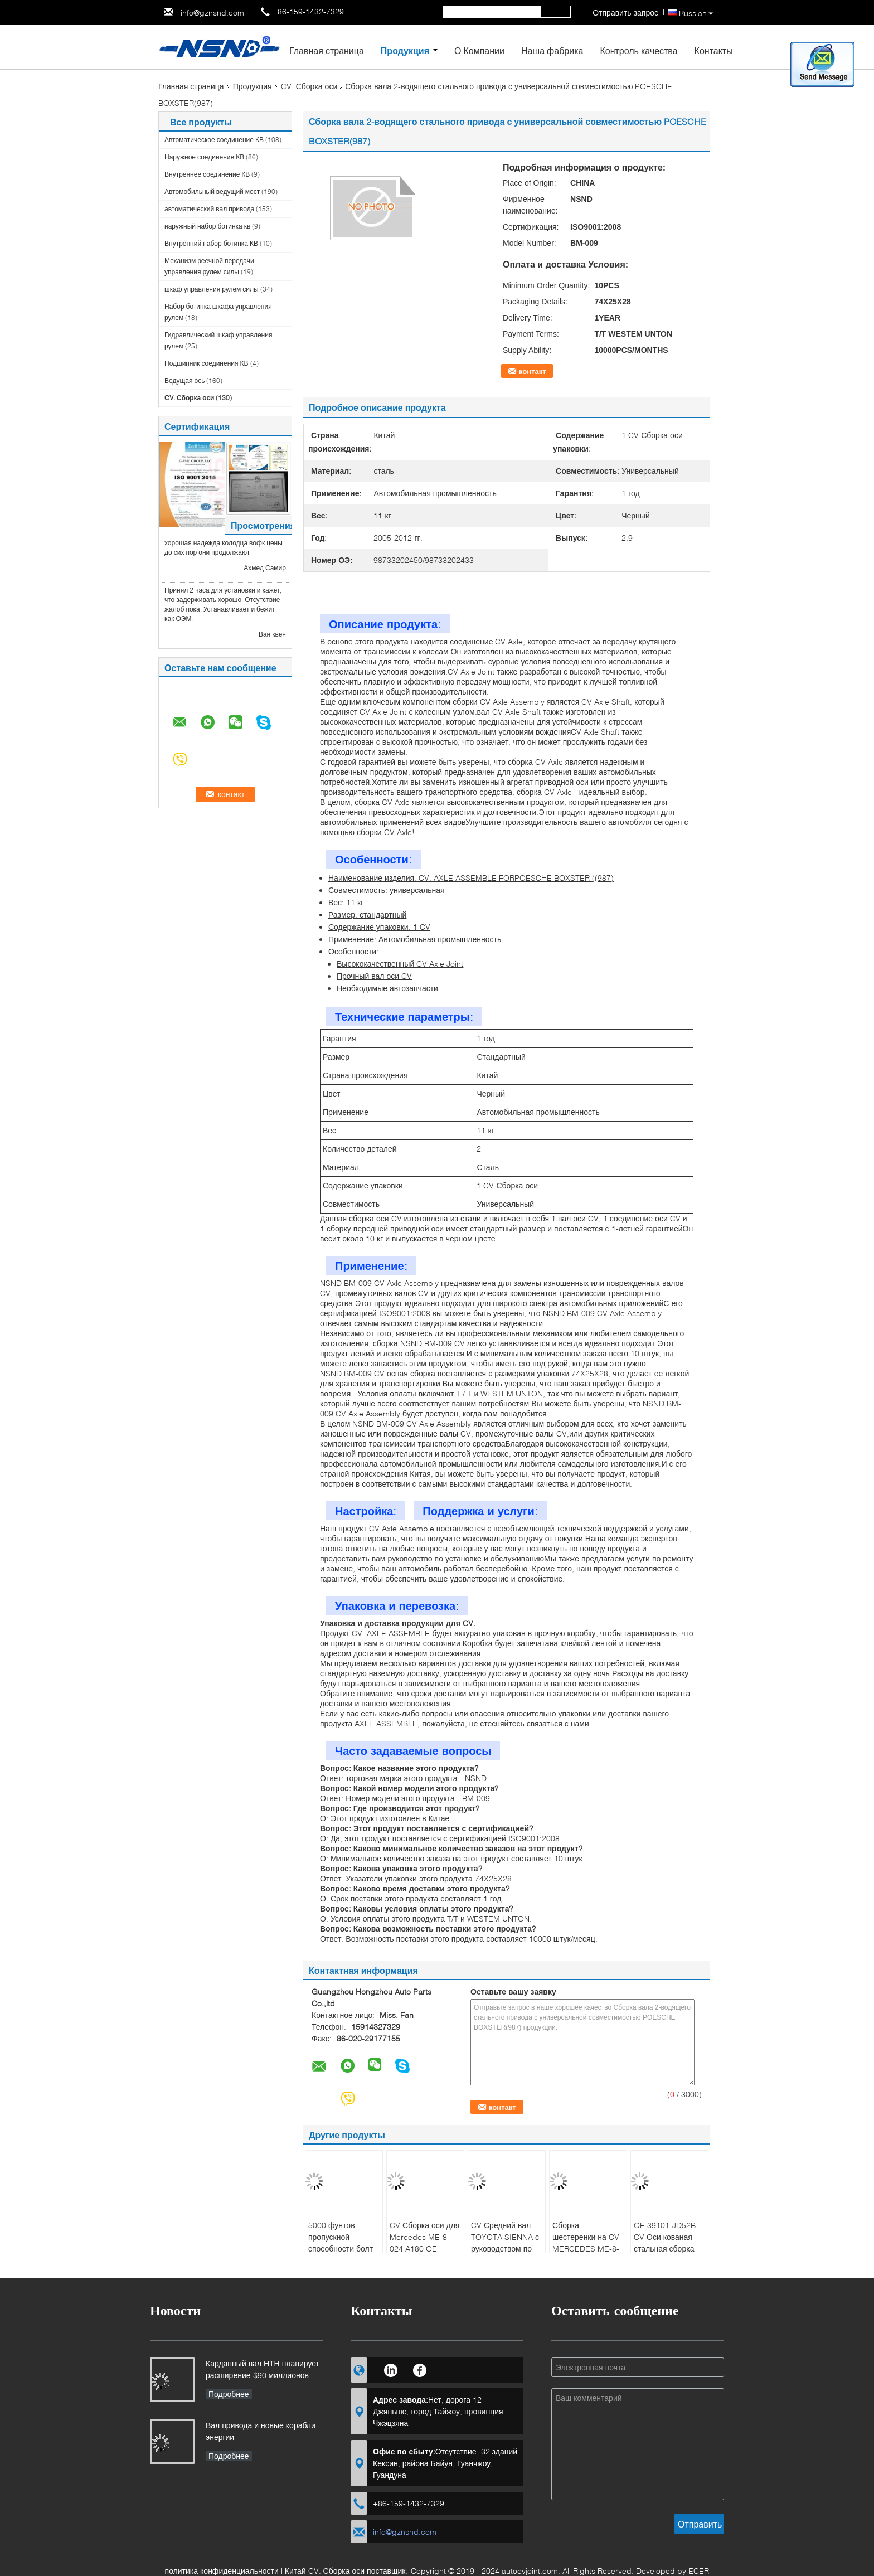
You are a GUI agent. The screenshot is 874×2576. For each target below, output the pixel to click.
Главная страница (326, 50)
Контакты (714, 50)
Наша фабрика (552, 50)
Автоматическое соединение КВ (214, 139)
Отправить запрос (625, 12)
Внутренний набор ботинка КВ (211, 243)
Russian (696, 13)
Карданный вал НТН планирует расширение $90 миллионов (262, 2369)
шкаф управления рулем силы (211, 289)
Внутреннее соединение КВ (207, 174)
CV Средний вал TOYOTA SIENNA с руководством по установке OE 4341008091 (505, 2248)
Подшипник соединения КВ (206, 363)
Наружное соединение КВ (204, 157)
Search (556, 12)
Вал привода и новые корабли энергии (260, 2431)
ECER (698, 2570)
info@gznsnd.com (212, 12)
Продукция (405, 50)
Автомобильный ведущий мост (212, 191)
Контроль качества (638, 50)
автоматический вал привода (209, 209)
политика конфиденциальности (222, 2570)
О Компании (479, 50)
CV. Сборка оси (309, 86)
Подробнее (228, 2394)
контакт (532, 371)
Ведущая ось (184, 380)
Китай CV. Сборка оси (325, 2570)
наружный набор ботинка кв (207, 226)
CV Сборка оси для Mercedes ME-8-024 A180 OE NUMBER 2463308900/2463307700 (427, 2248)
